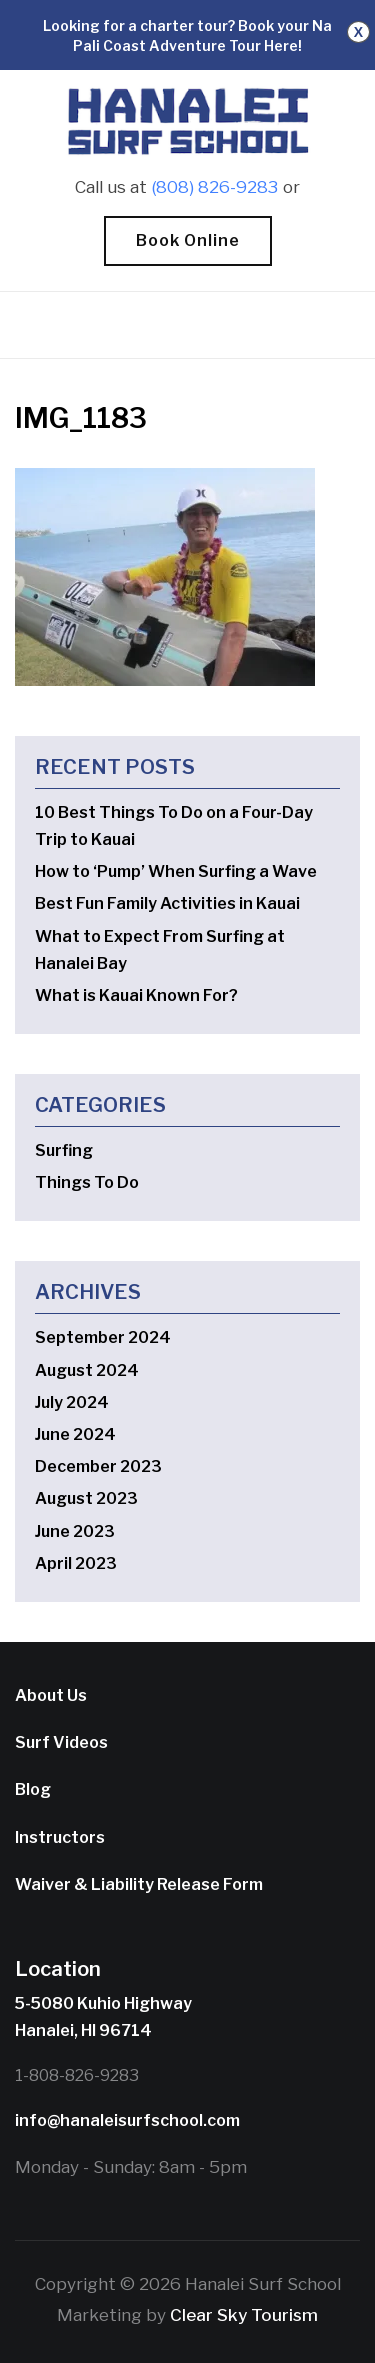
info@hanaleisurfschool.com (127, 2120)
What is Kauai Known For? (136, 995)
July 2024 (72, 1402)
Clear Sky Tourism (244, 2315)
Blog (33, 1789)
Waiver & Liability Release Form (139, 1884)
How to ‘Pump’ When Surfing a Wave (176, 871)
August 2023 (86, 1498)
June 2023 (75, 1531)
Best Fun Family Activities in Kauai (167, 903)
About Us (51, 1695)
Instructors (60, 1837)
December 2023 (98, 1466)
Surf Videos (61, 1742)
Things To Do (87, 1182)
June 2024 (75, 1434)
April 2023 (76, 1563)
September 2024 (103, 1337)
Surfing (64, 1150)
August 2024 (87, 1370)
